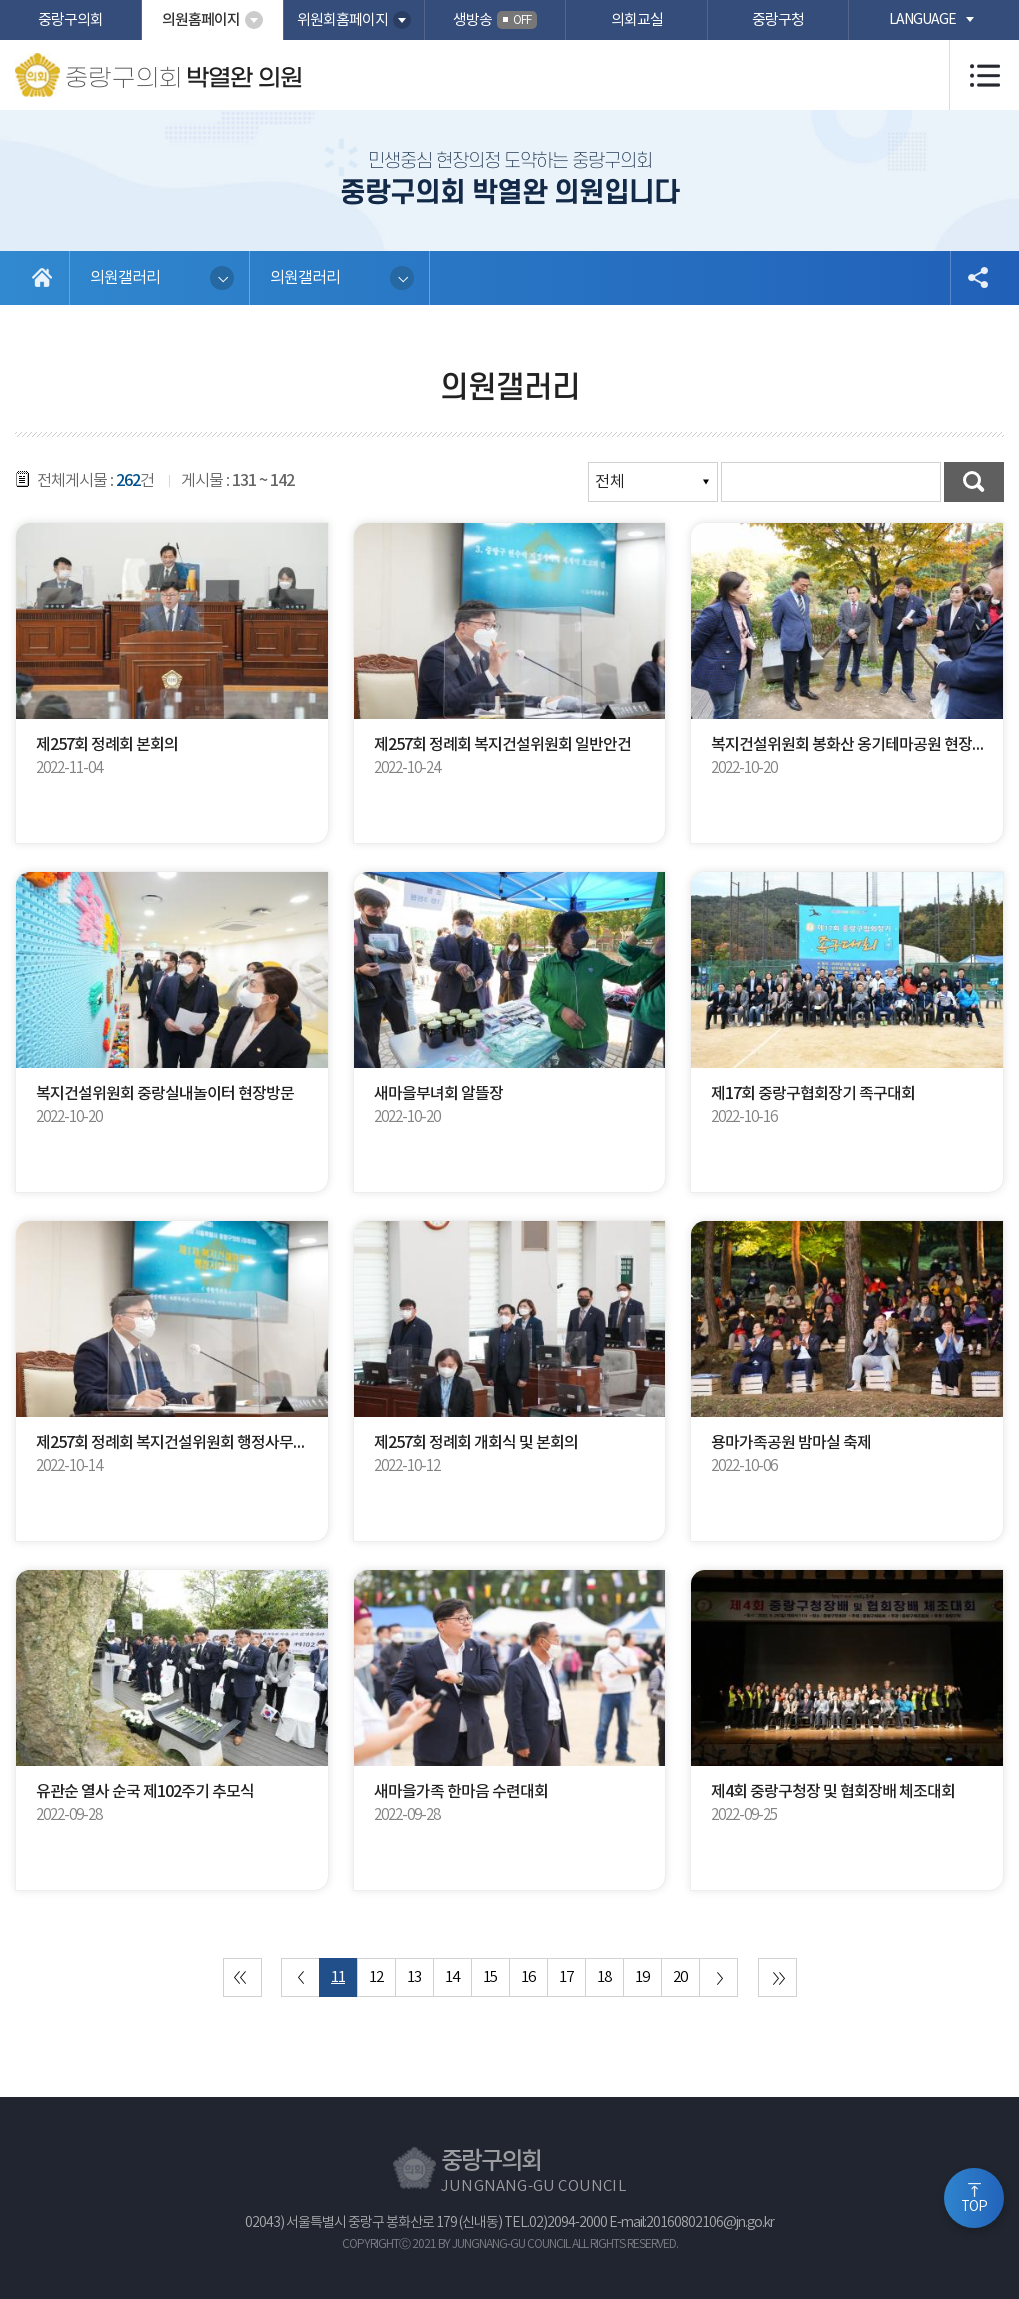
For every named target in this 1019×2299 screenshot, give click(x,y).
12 (376, 1977)
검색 (974, 482)
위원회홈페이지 (342, 20)
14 (452, 1977)
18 (604, 1977)
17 (566, 1977)
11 (338, 1977)
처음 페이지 (242, 1977)
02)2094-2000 (568, 2223)
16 (528, 1977)
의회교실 (637, 20)
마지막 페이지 (777, 1977)
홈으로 (42, 278)
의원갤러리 (125, 278)
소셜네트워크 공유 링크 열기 (977, 278)
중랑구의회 (70, 20)
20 (680, 1977)
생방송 (495, 20)
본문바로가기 (0, 0)
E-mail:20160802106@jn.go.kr (691, 2223)
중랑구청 (778, 20)
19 (642, 1977)
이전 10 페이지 (300, 1977)
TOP (974, 2207)
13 (414, 1977)
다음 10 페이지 (718, 1977)
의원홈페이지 (201, 20)
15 (490, 1977)
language (922, 20)
